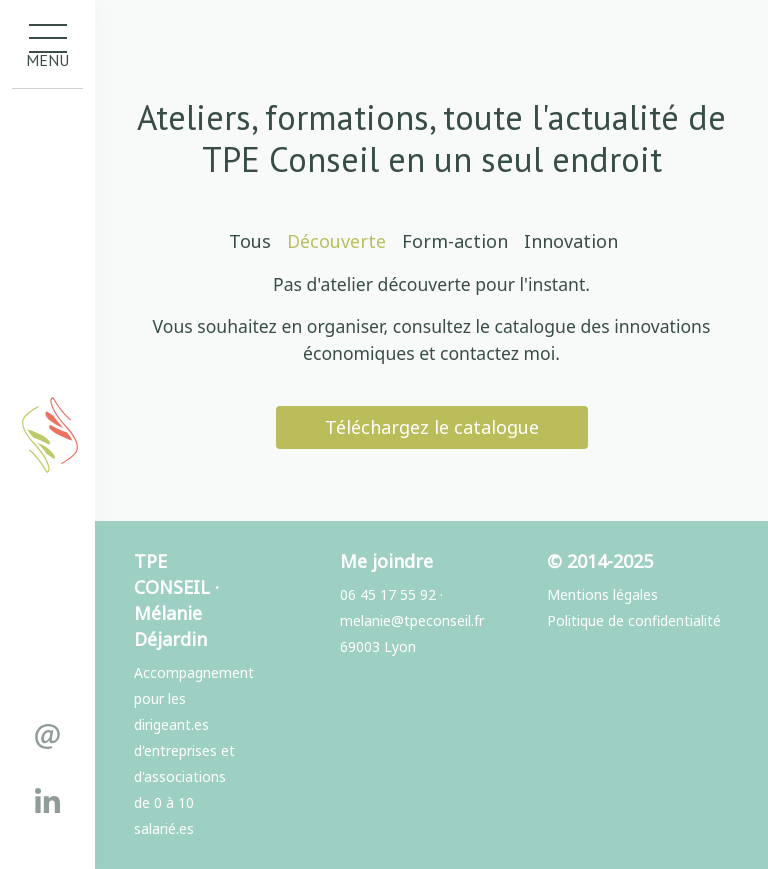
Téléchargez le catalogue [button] (432, 427)
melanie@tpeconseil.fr (412, 620)
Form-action (455, 241)
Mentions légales (602, 594)
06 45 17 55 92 (388, 594)
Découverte (336, 241)
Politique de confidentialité (634, 620)
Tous (250, 241)
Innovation (571, 241)
